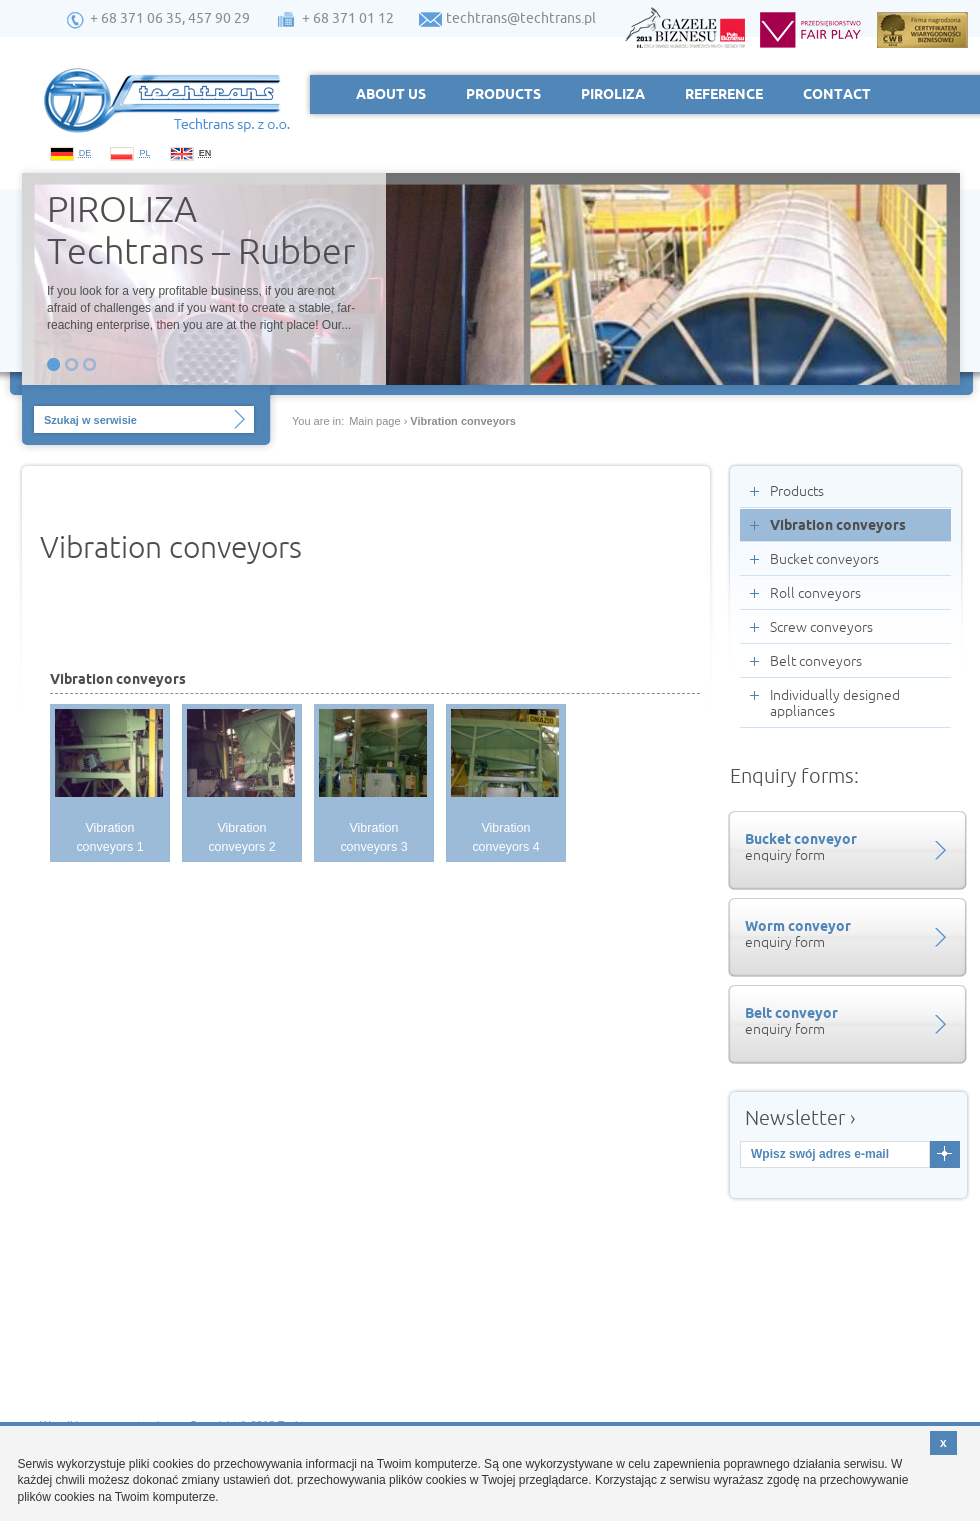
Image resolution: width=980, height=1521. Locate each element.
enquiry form (845, 847)
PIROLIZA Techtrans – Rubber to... (201, 228)
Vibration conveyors (463, 421)
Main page (374, 421)
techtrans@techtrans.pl (521, 18)
